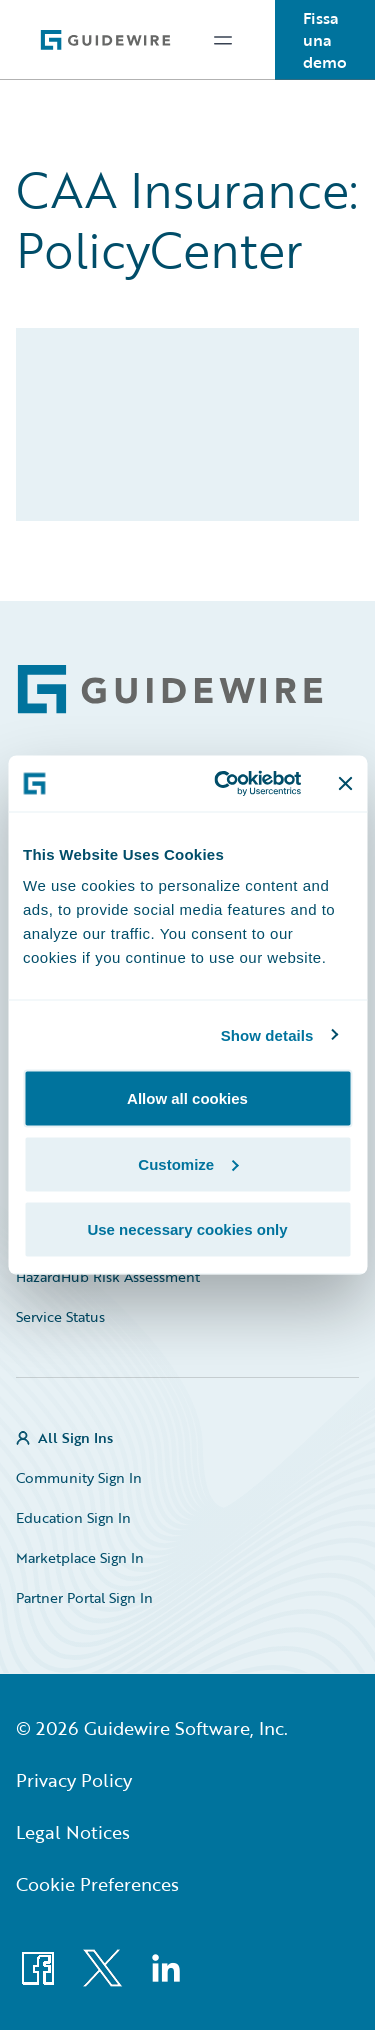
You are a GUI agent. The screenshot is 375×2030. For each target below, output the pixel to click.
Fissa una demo (325, 40)
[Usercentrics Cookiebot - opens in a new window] (223, 784)
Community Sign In (79, 1477)
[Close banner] (345, 783)
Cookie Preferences (97, 1884)
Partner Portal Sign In (84, 1597)
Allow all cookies (187, 1098)
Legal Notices (73, 1832)
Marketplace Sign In (80, 1557)
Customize (188, 1163)
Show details (267, 1034)
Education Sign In (73, 1517)
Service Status (60, 1316)
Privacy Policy (74, 1780)
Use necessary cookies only (187, 1229)
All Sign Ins (75, 1437)
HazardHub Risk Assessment (108, 1276)
